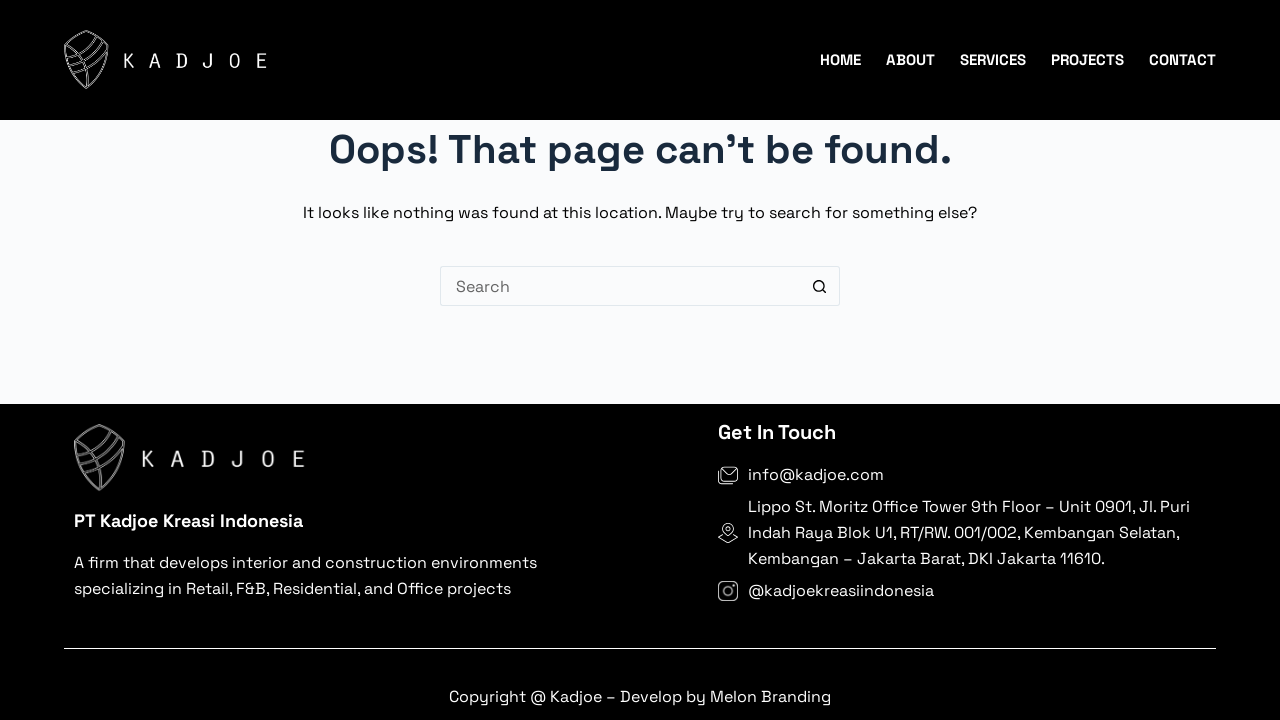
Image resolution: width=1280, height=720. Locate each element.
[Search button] (820, 286)
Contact (1182, 59)
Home (840, 59)
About (910, 59)
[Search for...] (620, 286)
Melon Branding (768, 696)
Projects (1087, 59)
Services (993, 59)
